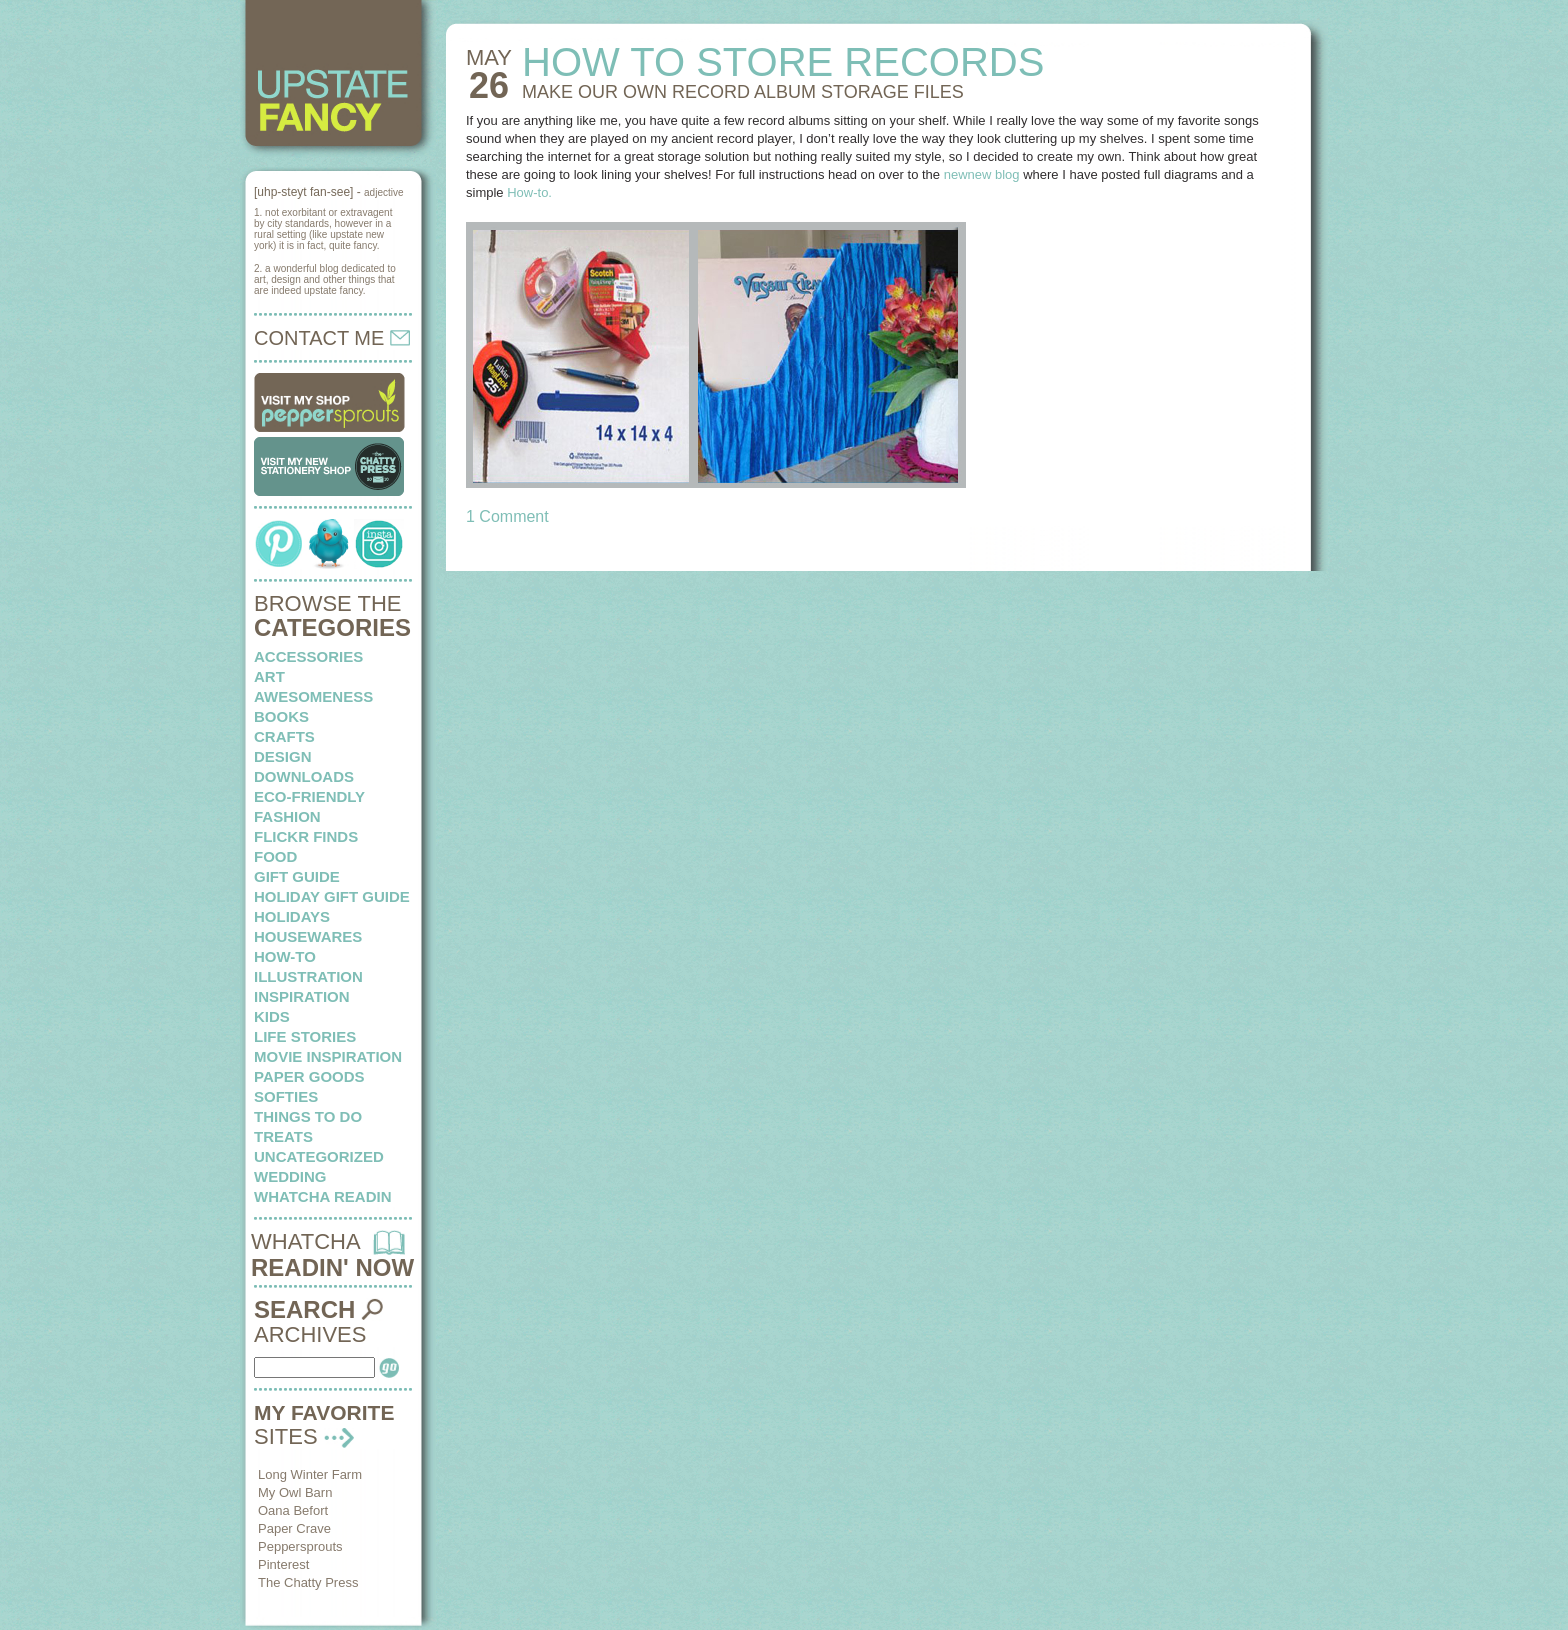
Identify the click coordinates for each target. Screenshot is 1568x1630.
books (281, 716)
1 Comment (507, 516)
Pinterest (283, 1564)
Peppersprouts (300, 1546)
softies (286, 1096)
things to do (308, 1116)
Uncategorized (319, 1156)
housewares (308, 936)
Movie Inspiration (328, 1056)
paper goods (309, 1076)
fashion (287, 816)
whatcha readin (322, 1196)
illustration (308, 976)
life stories (305, 1036)
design (283, 756)
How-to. (529, 192)
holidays (292, 916)
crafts (284, 736)
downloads (304, 776)
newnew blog (982, 174)
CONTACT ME (332, 338)
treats (283, 1136)
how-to (285, 956)
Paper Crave (294, 1528)
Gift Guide (297, 876)
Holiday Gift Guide (332, 896)
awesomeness (313, 696)
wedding (290, 1176)
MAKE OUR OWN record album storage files (743, 92)
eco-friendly (309, 796)
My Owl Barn (295, 1492)
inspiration (302, 996)
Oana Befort (293, 1510)
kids (272, 1016)
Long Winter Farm (310, 1474)
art (269, 676)
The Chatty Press (308, 1582)
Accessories (308, 656)
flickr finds (306, 836)
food (275, 856)
